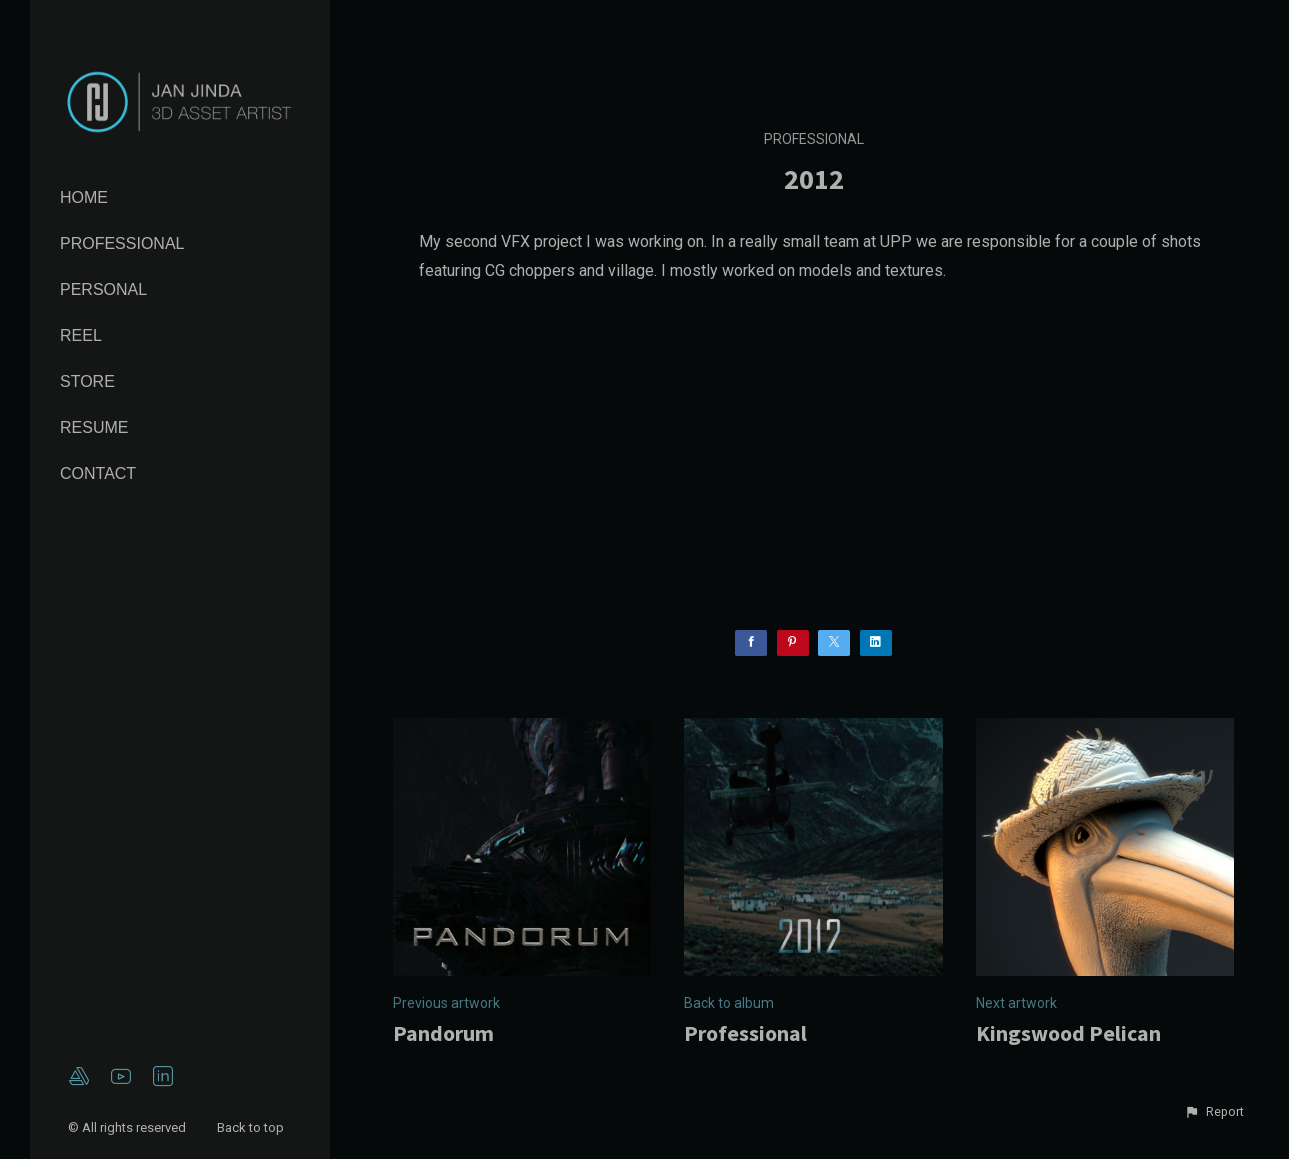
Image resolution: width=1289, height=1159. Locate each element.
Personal (103, 289)
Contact (98, 473)
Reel (81, 335)
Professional (122, 243)
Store (87, 381)
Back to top (252, 1127)
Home (84, 197)
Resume (94, 427)
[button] (1214, 1112)
